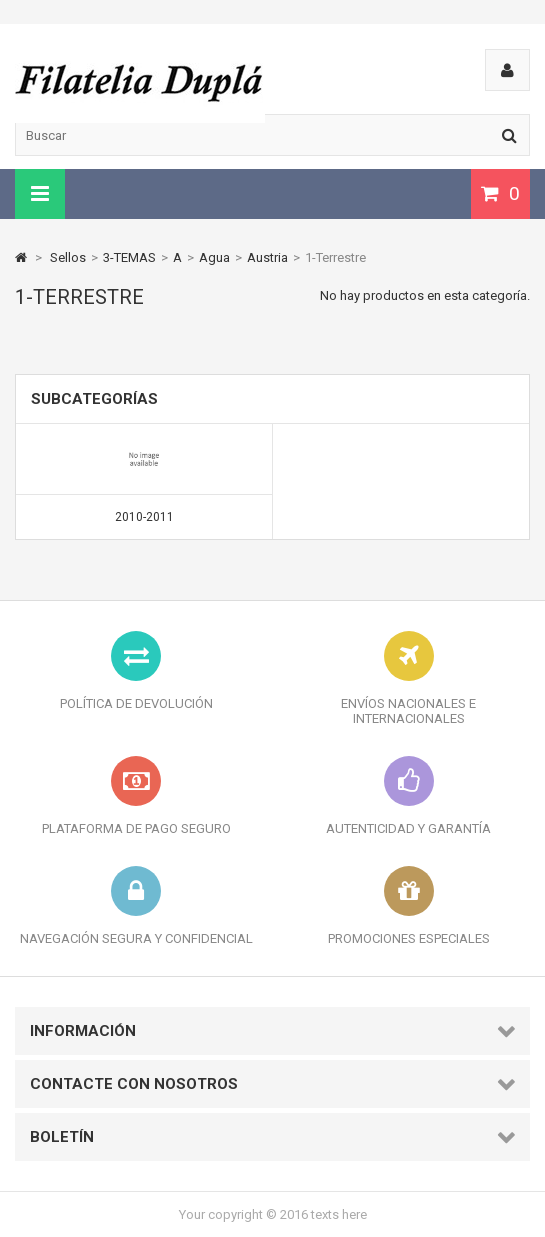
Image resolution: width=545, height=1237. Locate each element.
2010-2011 (144, 517)
